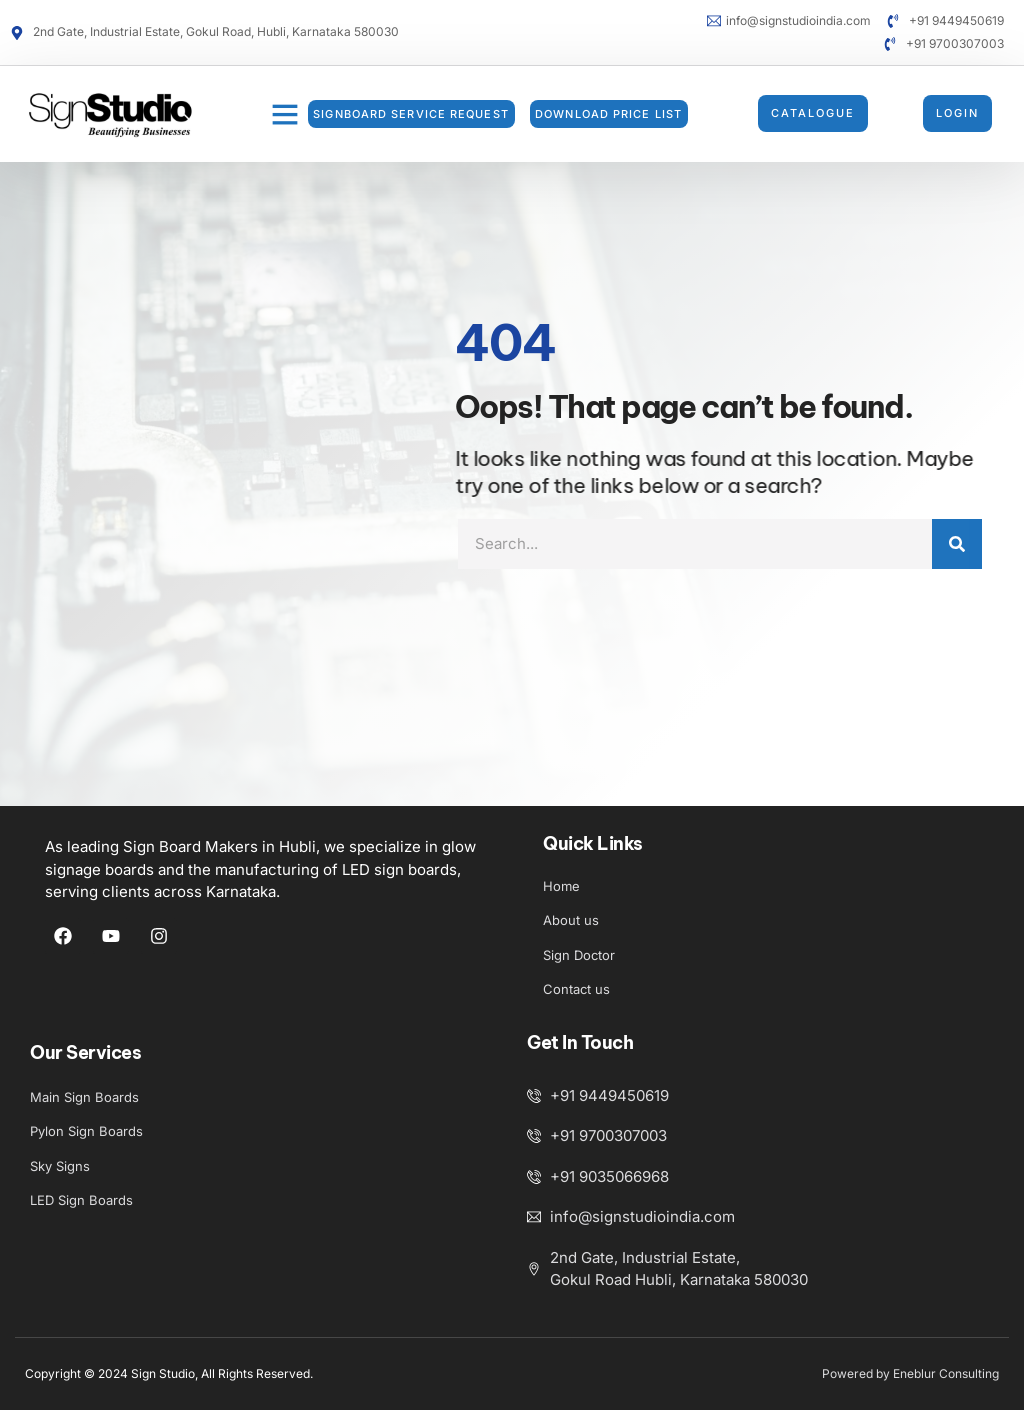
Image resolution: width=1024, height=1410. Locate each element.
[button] (285, 114)
